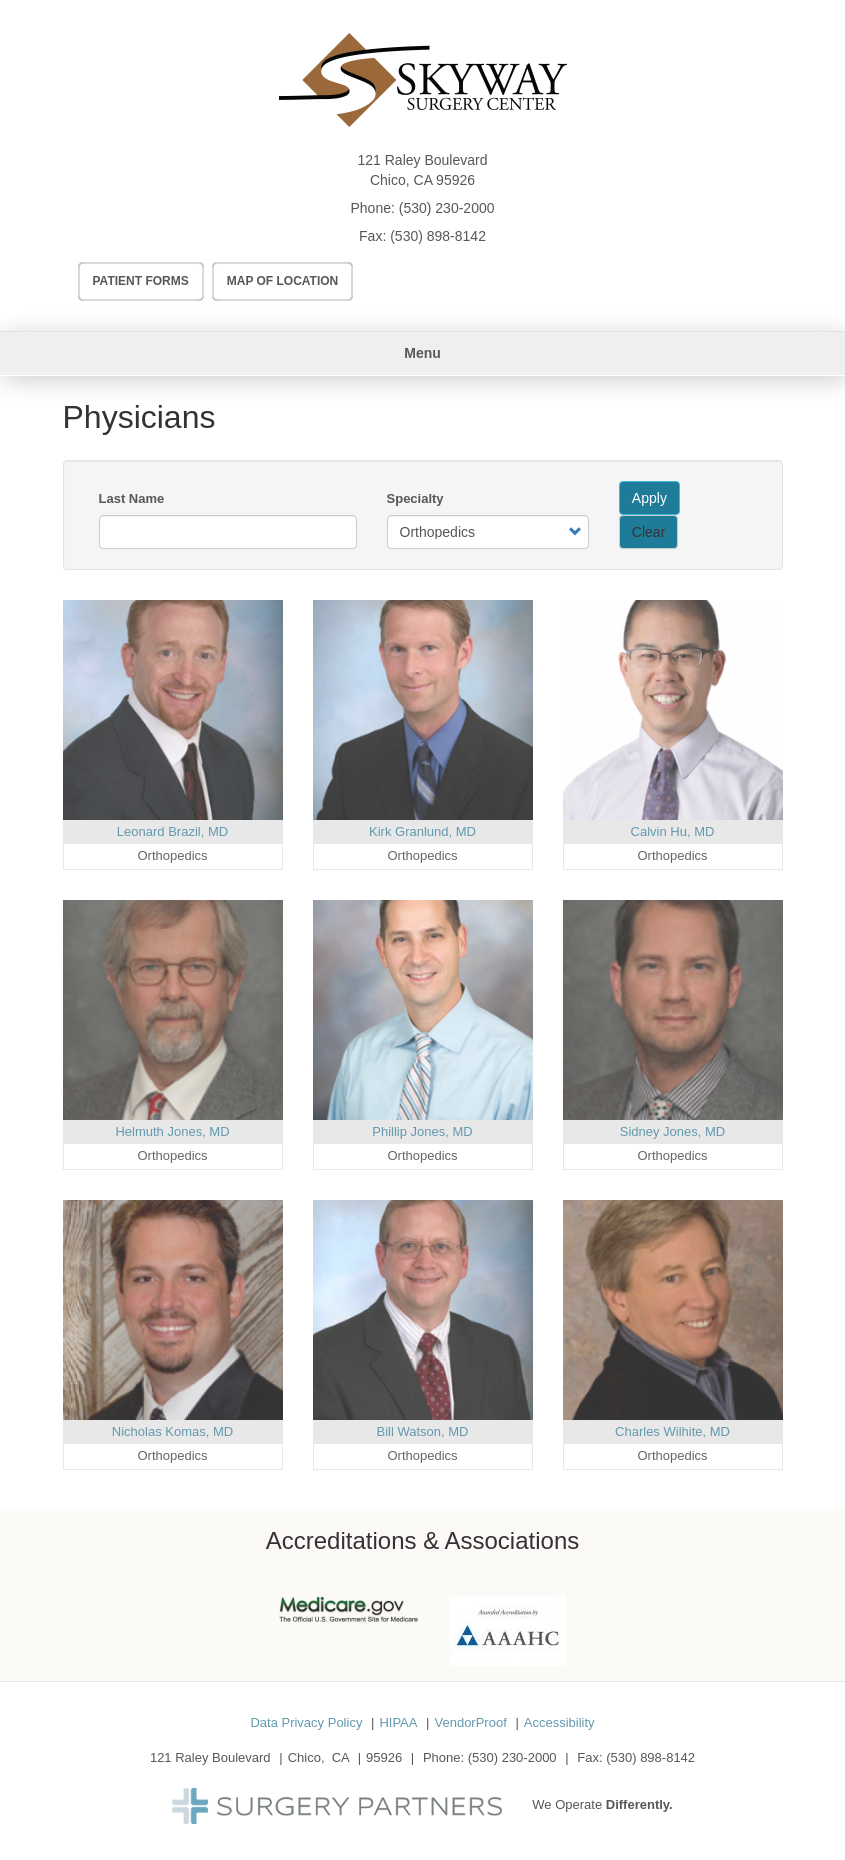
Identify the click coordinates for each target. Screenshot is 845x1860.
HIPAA (398, 1722)
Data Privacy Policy (306, 1722)
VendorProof (470, 1722)
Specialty (415, 498)
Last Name (132, 498)
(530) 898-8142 (438, 236)
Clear (648, 532)
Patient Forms (141, 281)
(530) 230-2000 (447, 208)
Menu (422, 353)
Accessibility (559, 1722)
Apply (649, 498)
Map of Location (283, 281)
